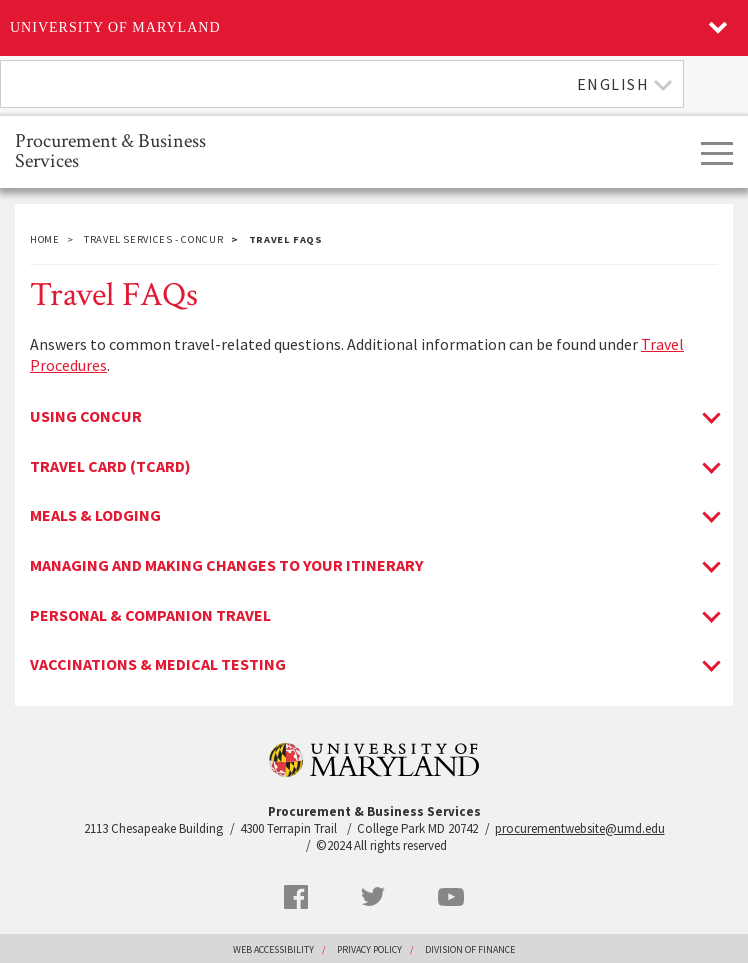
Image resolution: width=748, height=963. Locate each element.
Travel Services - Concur (153, 239)
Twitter (373, 897)
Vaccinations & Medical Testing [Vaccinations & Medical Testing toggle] (158, 665)
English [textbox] (613, 84)
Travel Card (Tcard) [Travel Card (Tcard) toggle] (110, 467)
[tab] (374, 417)
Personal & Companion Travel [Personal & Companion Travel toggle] (150, 616)
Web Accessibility (273, 949)
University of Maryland (115, 27)
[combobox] (342, 84)
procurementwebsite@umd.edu (580, 828)
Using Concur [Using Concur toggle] (86, 417)
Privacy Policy (369, 949)
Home (45, 239)
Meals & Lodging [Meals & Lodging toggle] (95, 516)
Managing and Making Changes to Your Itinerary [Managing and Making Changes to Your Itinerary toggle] (226, 566)
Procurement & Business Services (110, 149)
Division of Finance (470, 949)
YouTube (451, 897)
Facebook (296, 897)
